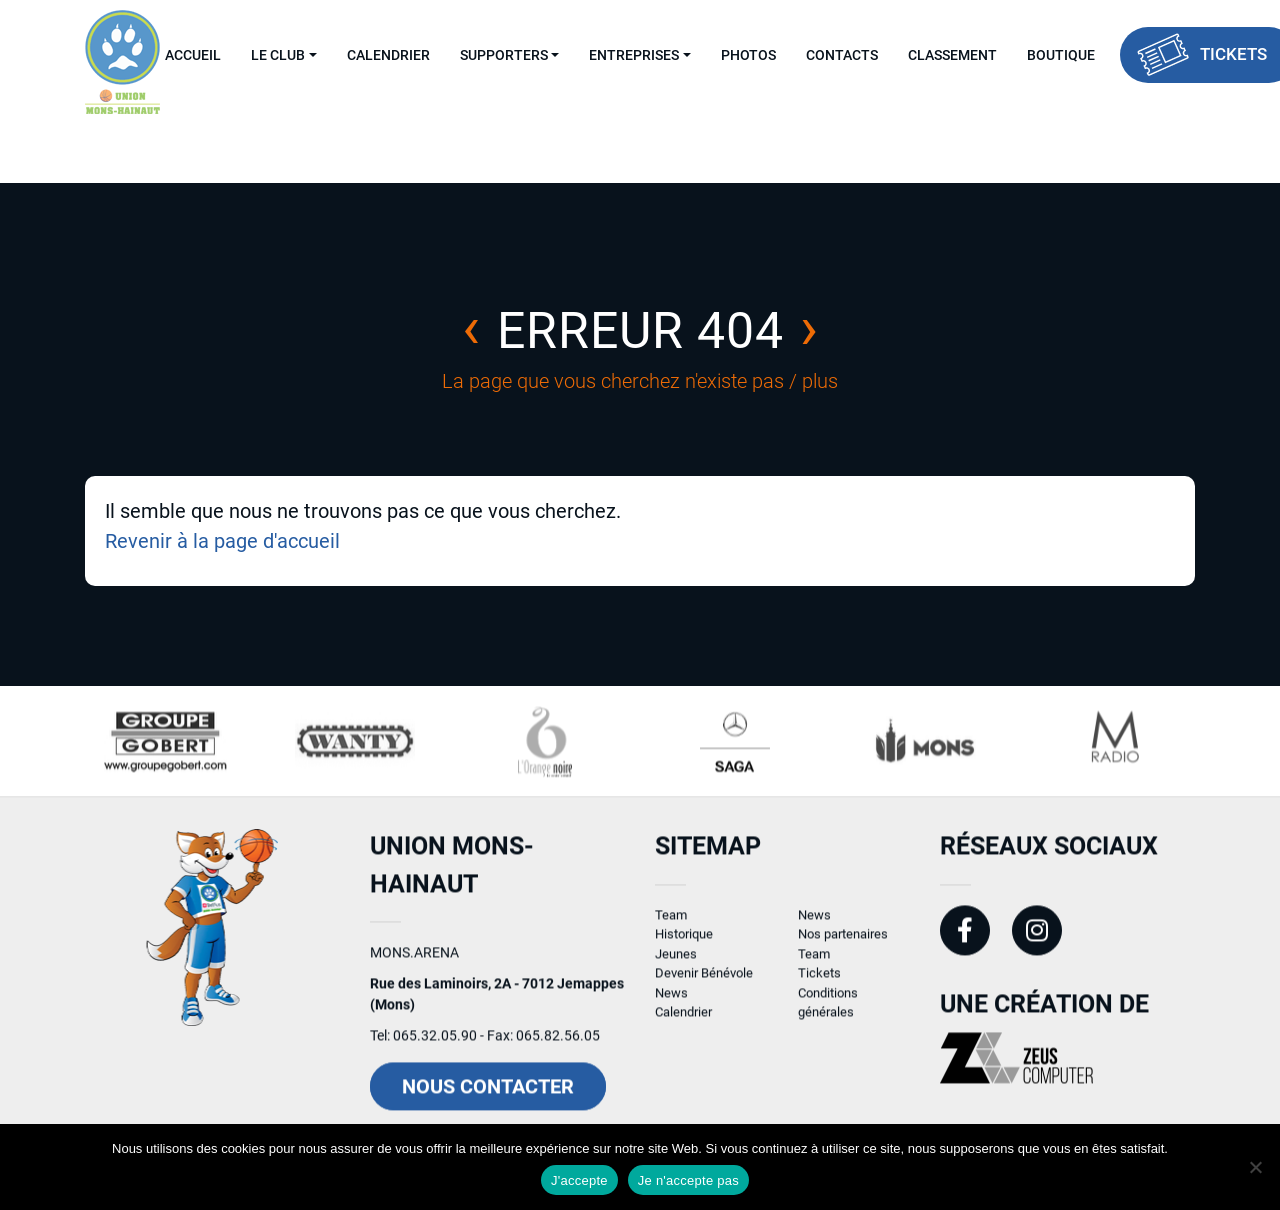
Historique (684, 943)
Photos (748, 55)
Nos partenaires (843, 943)
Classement (952, 55)
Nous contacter (488, 1096)
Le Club (278, 55)
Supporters (504, 55)
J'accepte (579, 1180)
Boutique (1061, 55)
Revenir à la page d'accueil (222, 541)
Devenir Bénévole (704, 982)
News (671, 1001)
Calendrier (388, 55)
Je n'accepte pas (688, 1180)
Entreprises (634, 55)
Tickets (819, 982)
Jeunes (676, 962)
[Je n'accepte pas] (1255, 1167)
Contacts (842, 55)
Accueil (193, 55)
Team (671, 923)
